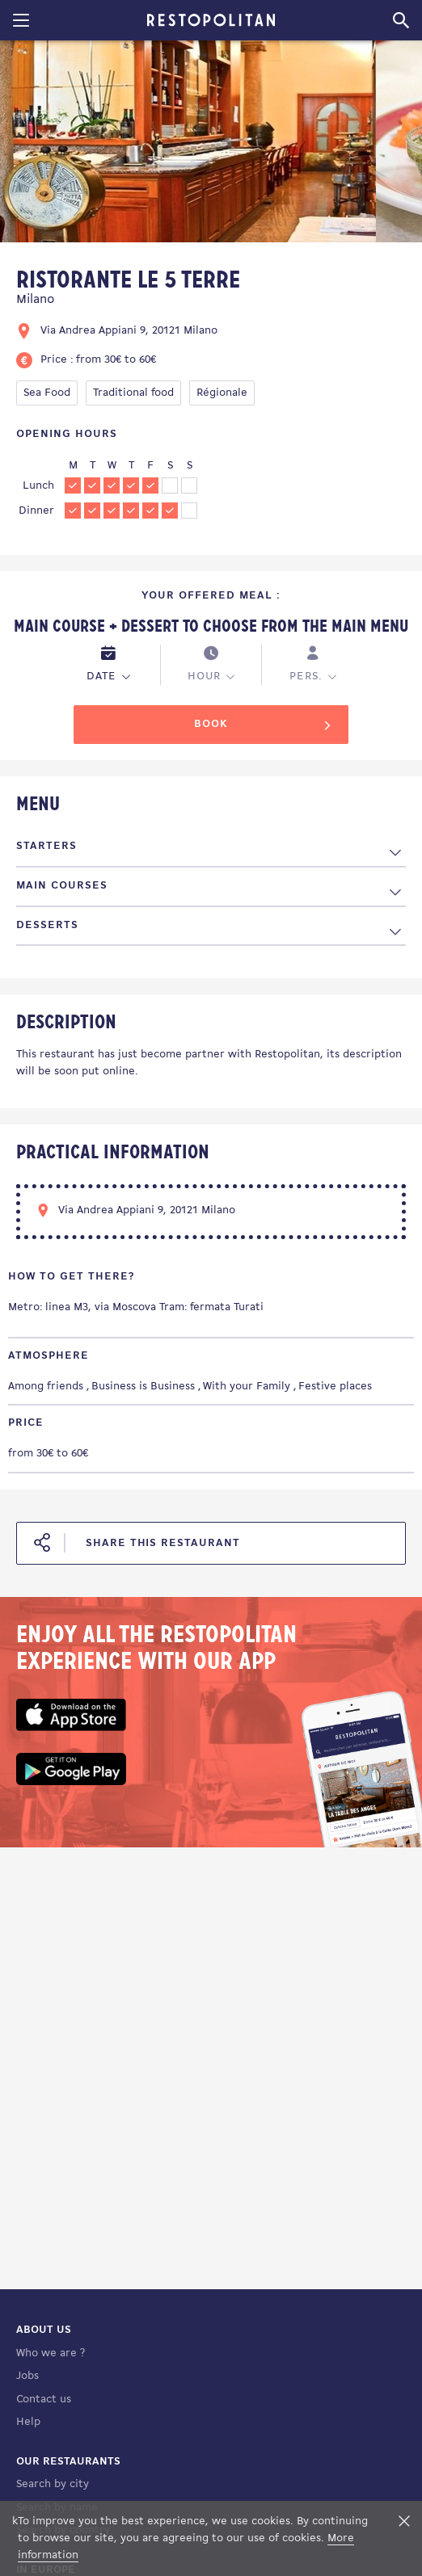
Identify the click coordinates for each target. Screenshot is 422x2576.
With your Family (246, 1386)
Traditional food (133, 393)
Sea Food (46, 393)
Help (28, 2422)
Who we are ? (50, 2353)
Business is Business (143, 1386)
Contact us (43, 2399)
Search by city (52, 2484)
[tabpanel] (188, 144)
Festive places (335, 1386)
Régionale (221, 393)
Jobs (27, 2376)
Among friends (45, 1386)
